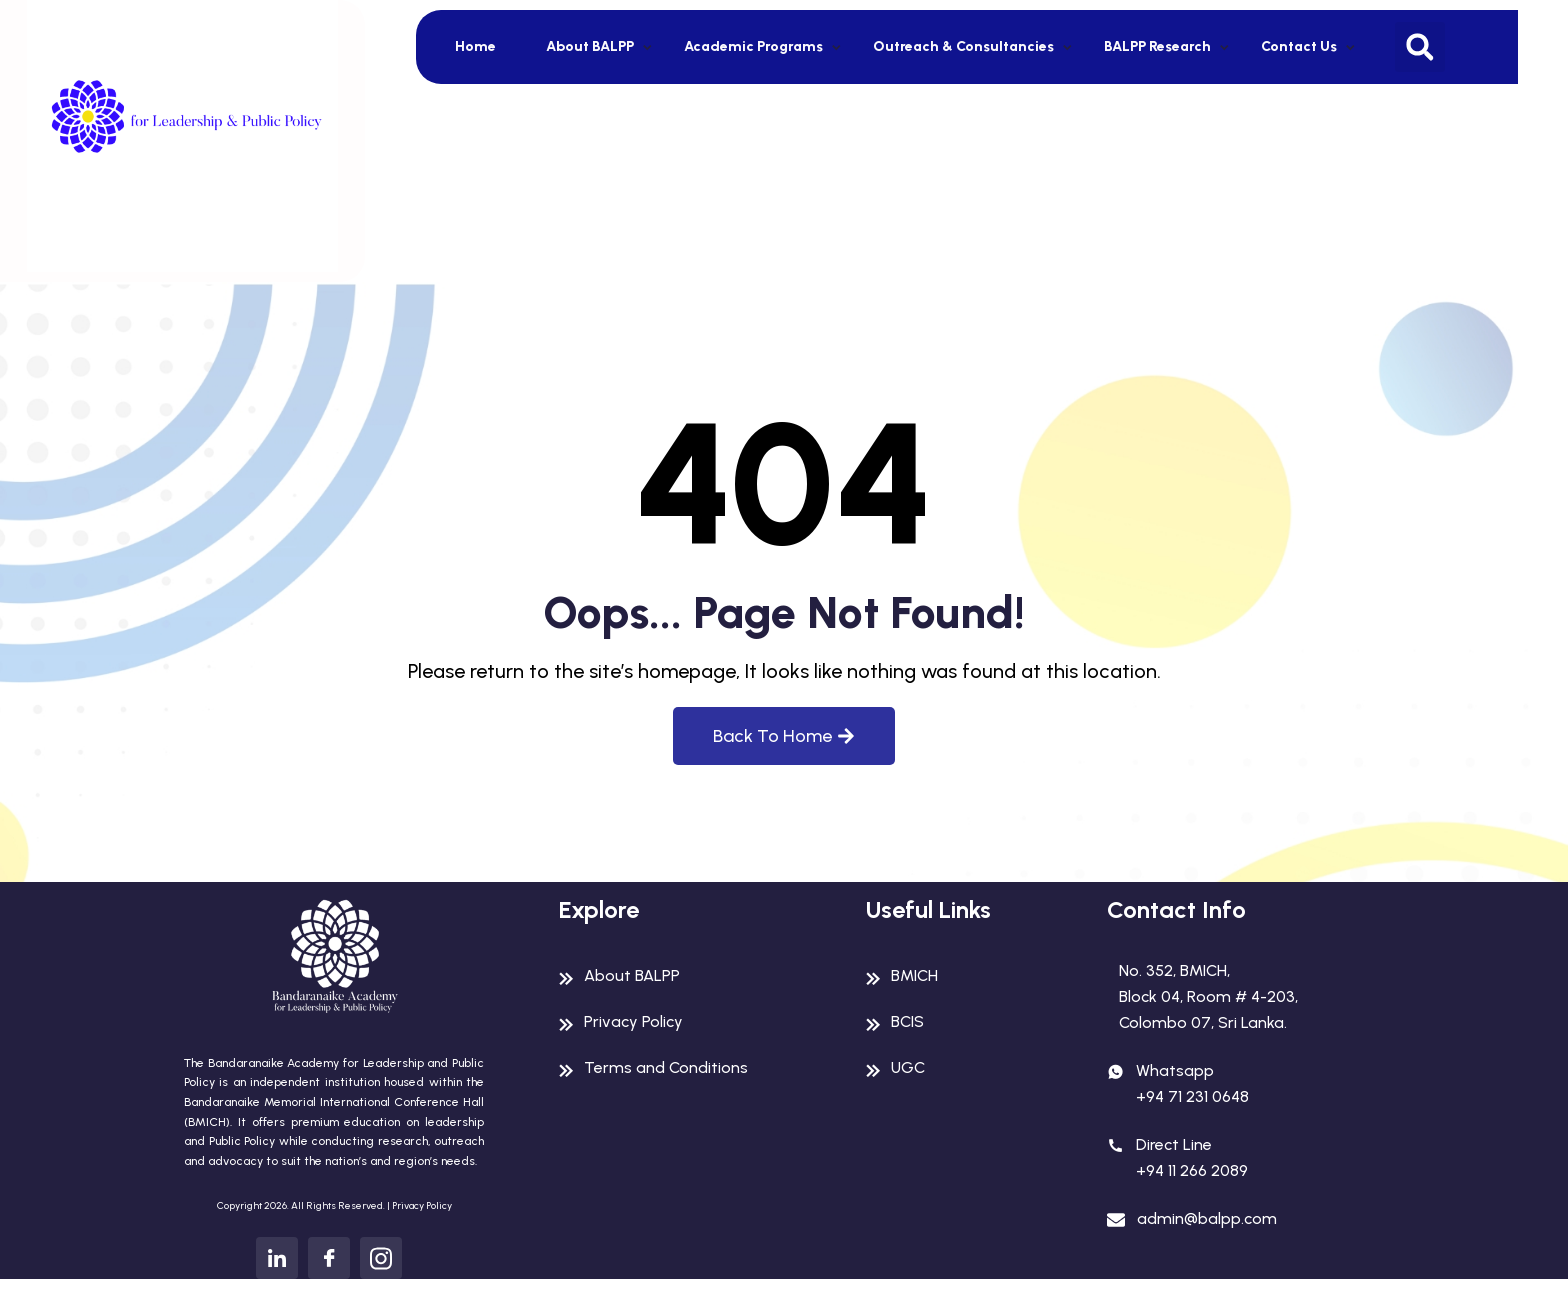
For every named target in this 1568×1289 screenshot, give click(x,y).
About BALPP (590, 46)
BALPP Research (1157, 46)
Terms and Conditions (666, 1067)
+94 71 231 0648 (1192, 1096)
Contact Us (1299, 46)
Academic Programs (753, 46)
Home (475, 46)
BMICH (914, 975)
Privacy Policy (422, 1205)
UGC (908, 1067)
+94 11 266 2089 (1192, 1170)
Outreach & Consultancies (963, 46)
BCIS (907, 1021)
